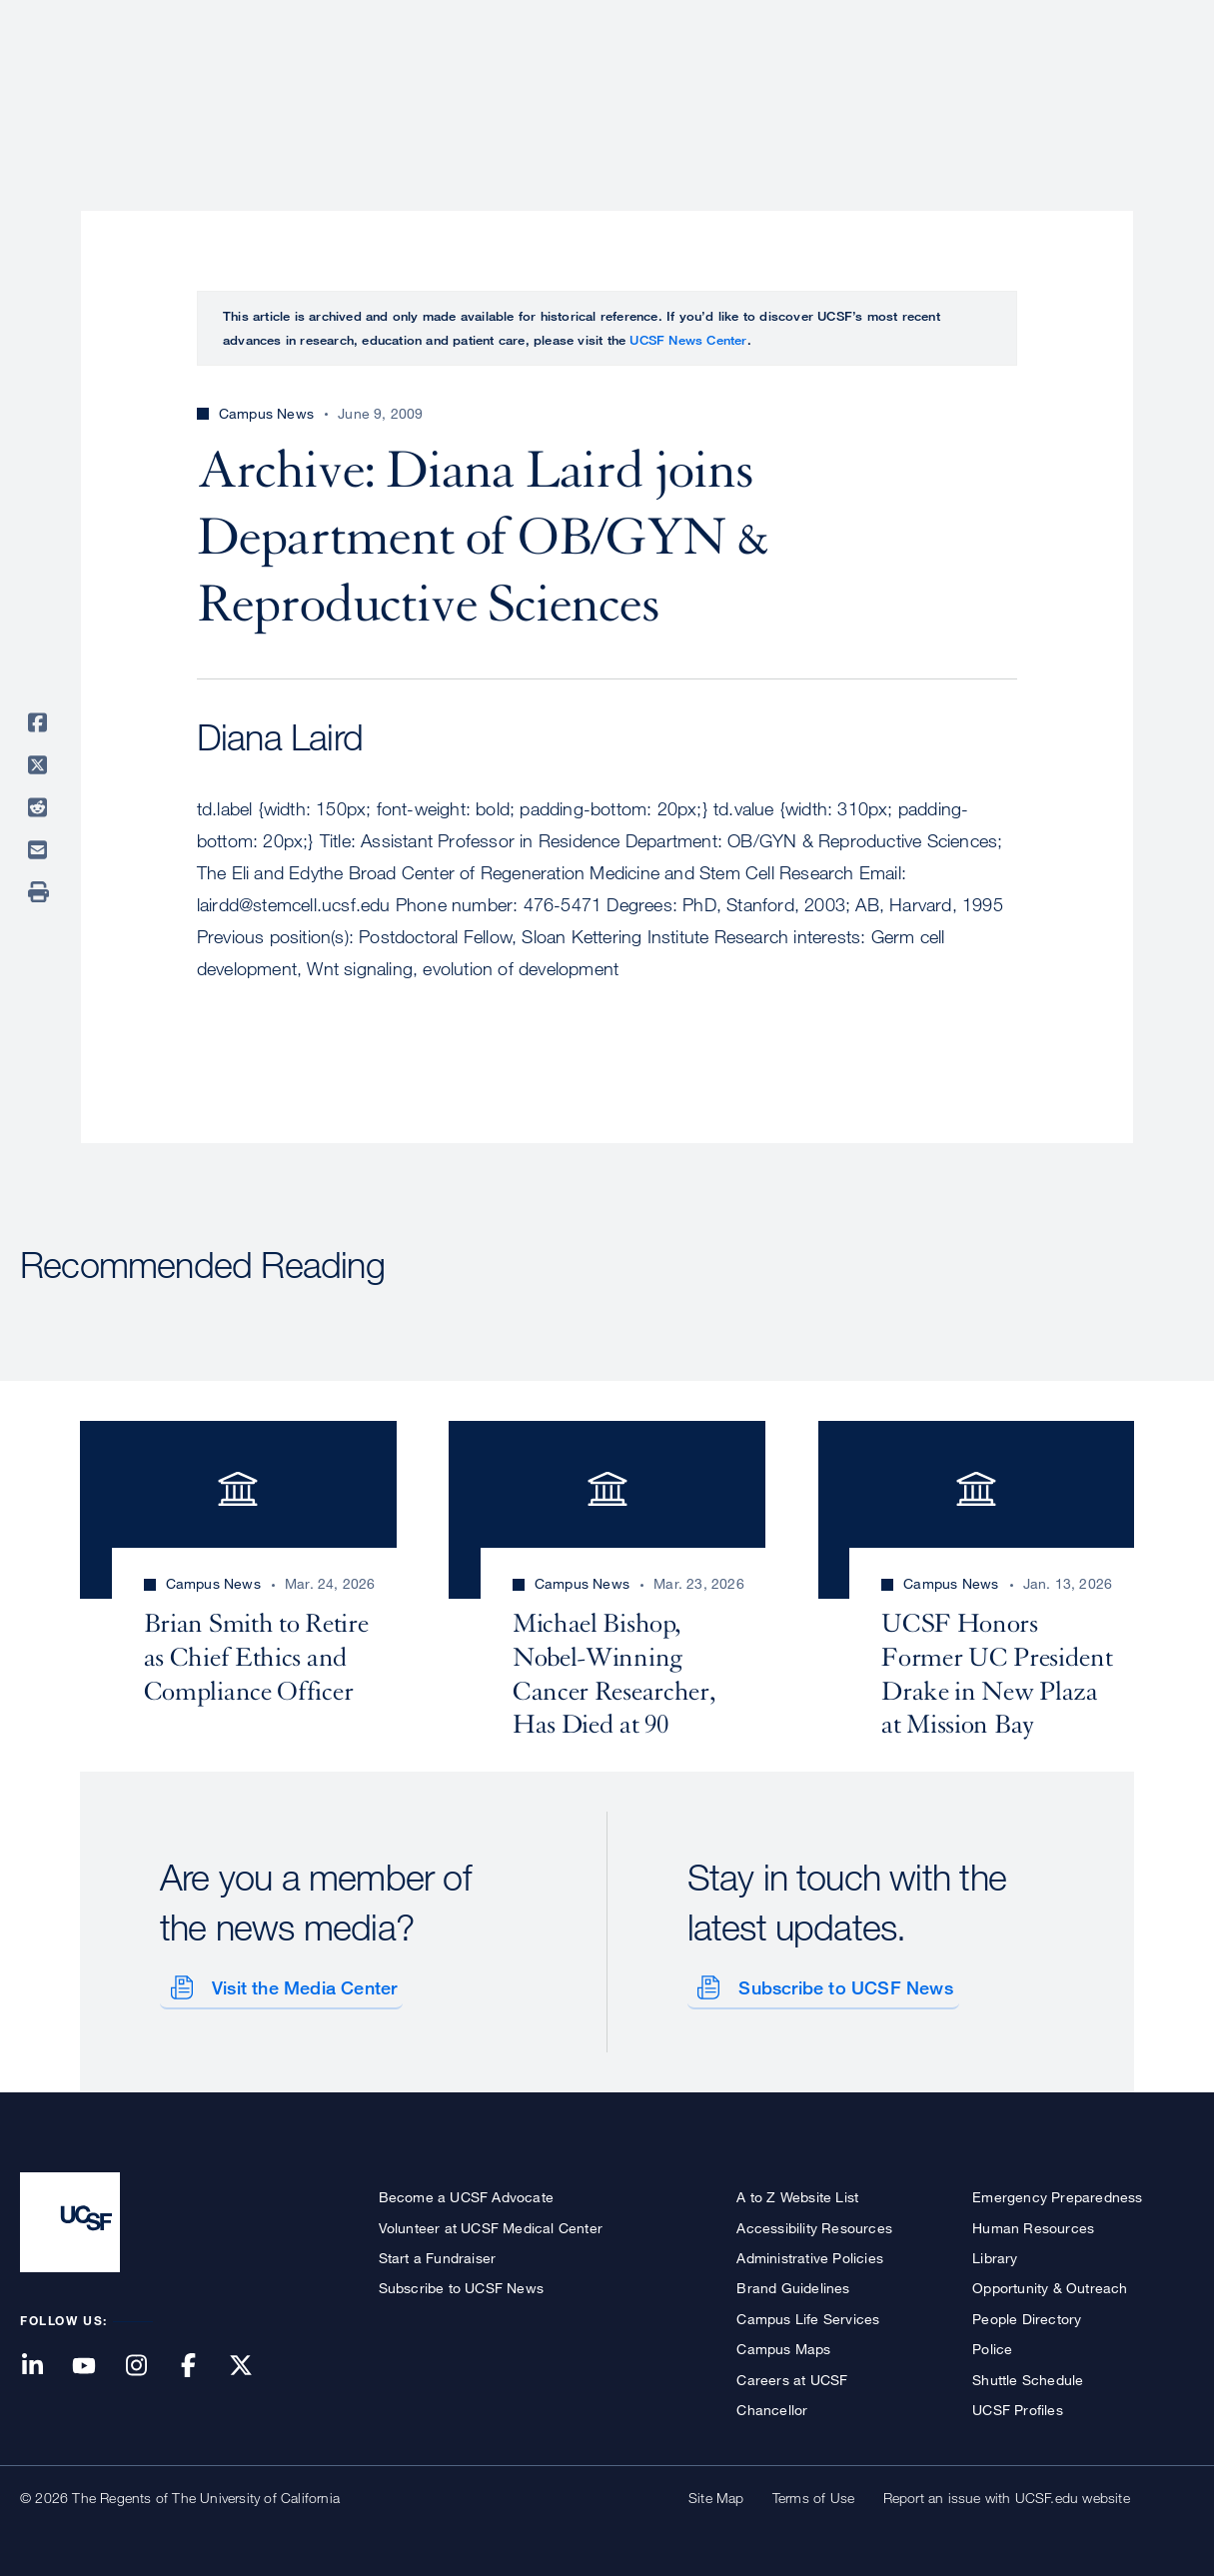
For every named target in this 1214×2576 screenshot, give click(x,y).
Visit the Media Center (300, 1984)
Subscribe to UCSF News (842, 1984)
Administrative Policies (809, 2253)
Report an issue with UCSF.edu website (1006, 2494)
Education (913, 85)
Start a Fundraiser (438, 2253)
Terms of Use (813, 2494)
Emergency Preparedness (1057, 2193)
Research (796, 85)
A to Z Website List (797, 2193)
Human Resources (1033, 2223)
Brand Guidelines (792, 2284)
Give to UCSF (1118, 21)
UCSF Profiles (1017, 2405)
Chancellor (771, 2405)
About (562, 85)
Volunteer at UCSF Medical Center (491, 2223)
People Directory (1026, 2314)
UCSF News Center (687, 340)
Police (992, 2344)
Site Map (716, 2494)
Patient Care (672, 85)
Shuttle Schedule (1027, 2375)
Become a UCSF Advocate (466, 2193)
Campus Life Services (807, 2314)
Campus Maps (783, 2344)
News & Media (1047, 85)
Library (994, 2253)
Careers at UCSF (791, 2375)
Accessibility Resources (814, 2223)
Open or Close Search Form (1158, 86)
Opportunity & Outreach (1049, 2284)
